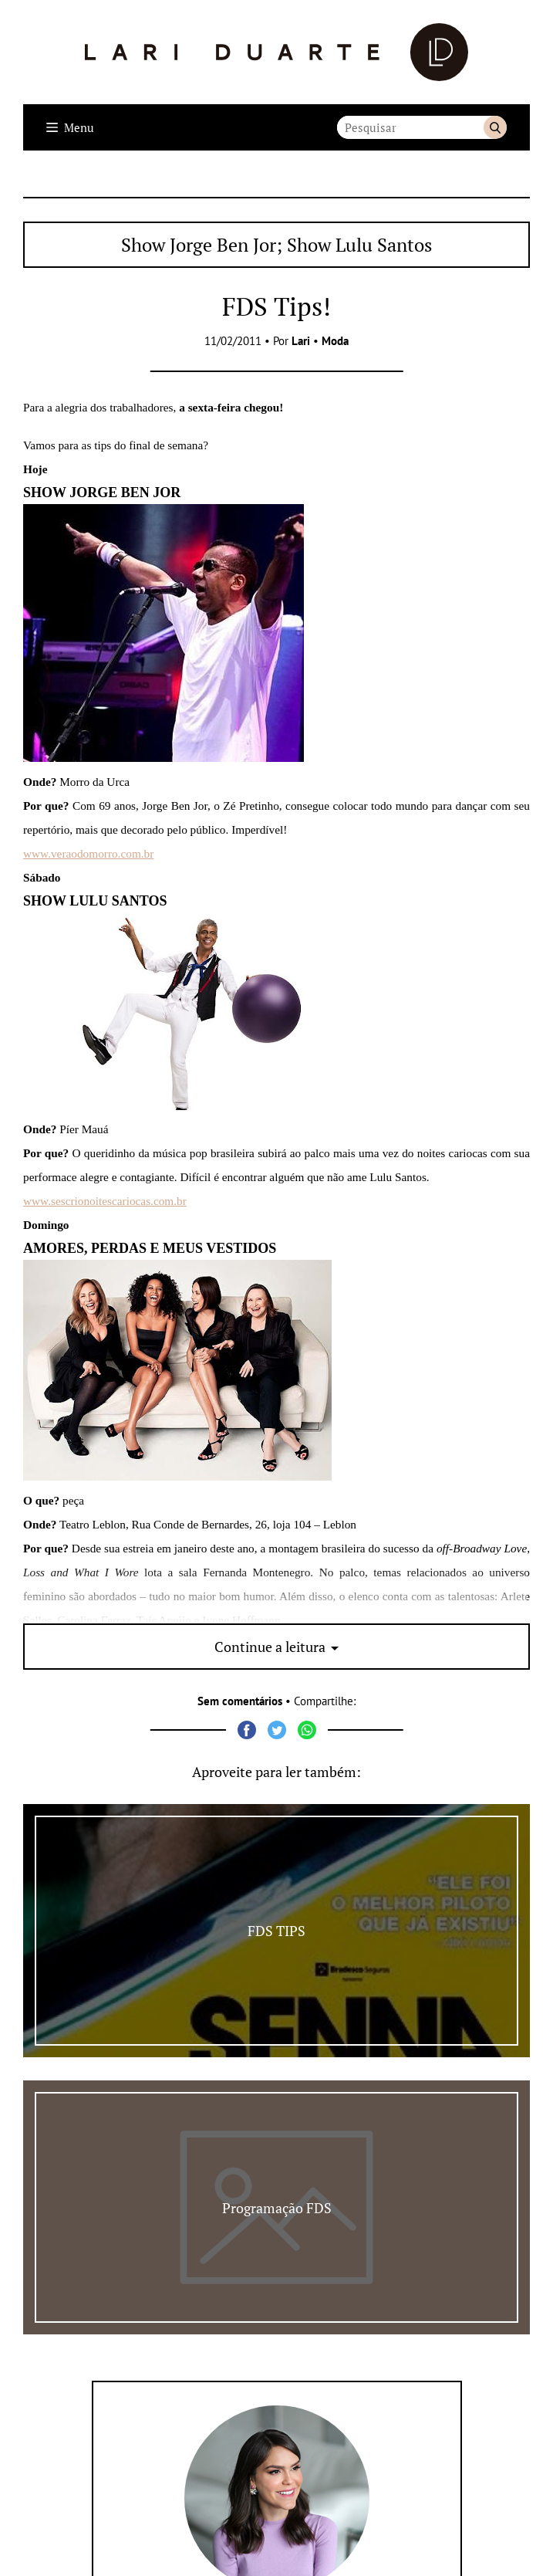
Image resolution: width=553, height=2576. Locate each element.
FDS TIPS (276, 1930)
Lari (301, 340)
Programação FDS (277, 2208)
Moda (335, 340)
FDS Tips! (276, 306)
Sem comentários (239, 1701)
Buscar (495, 127)
